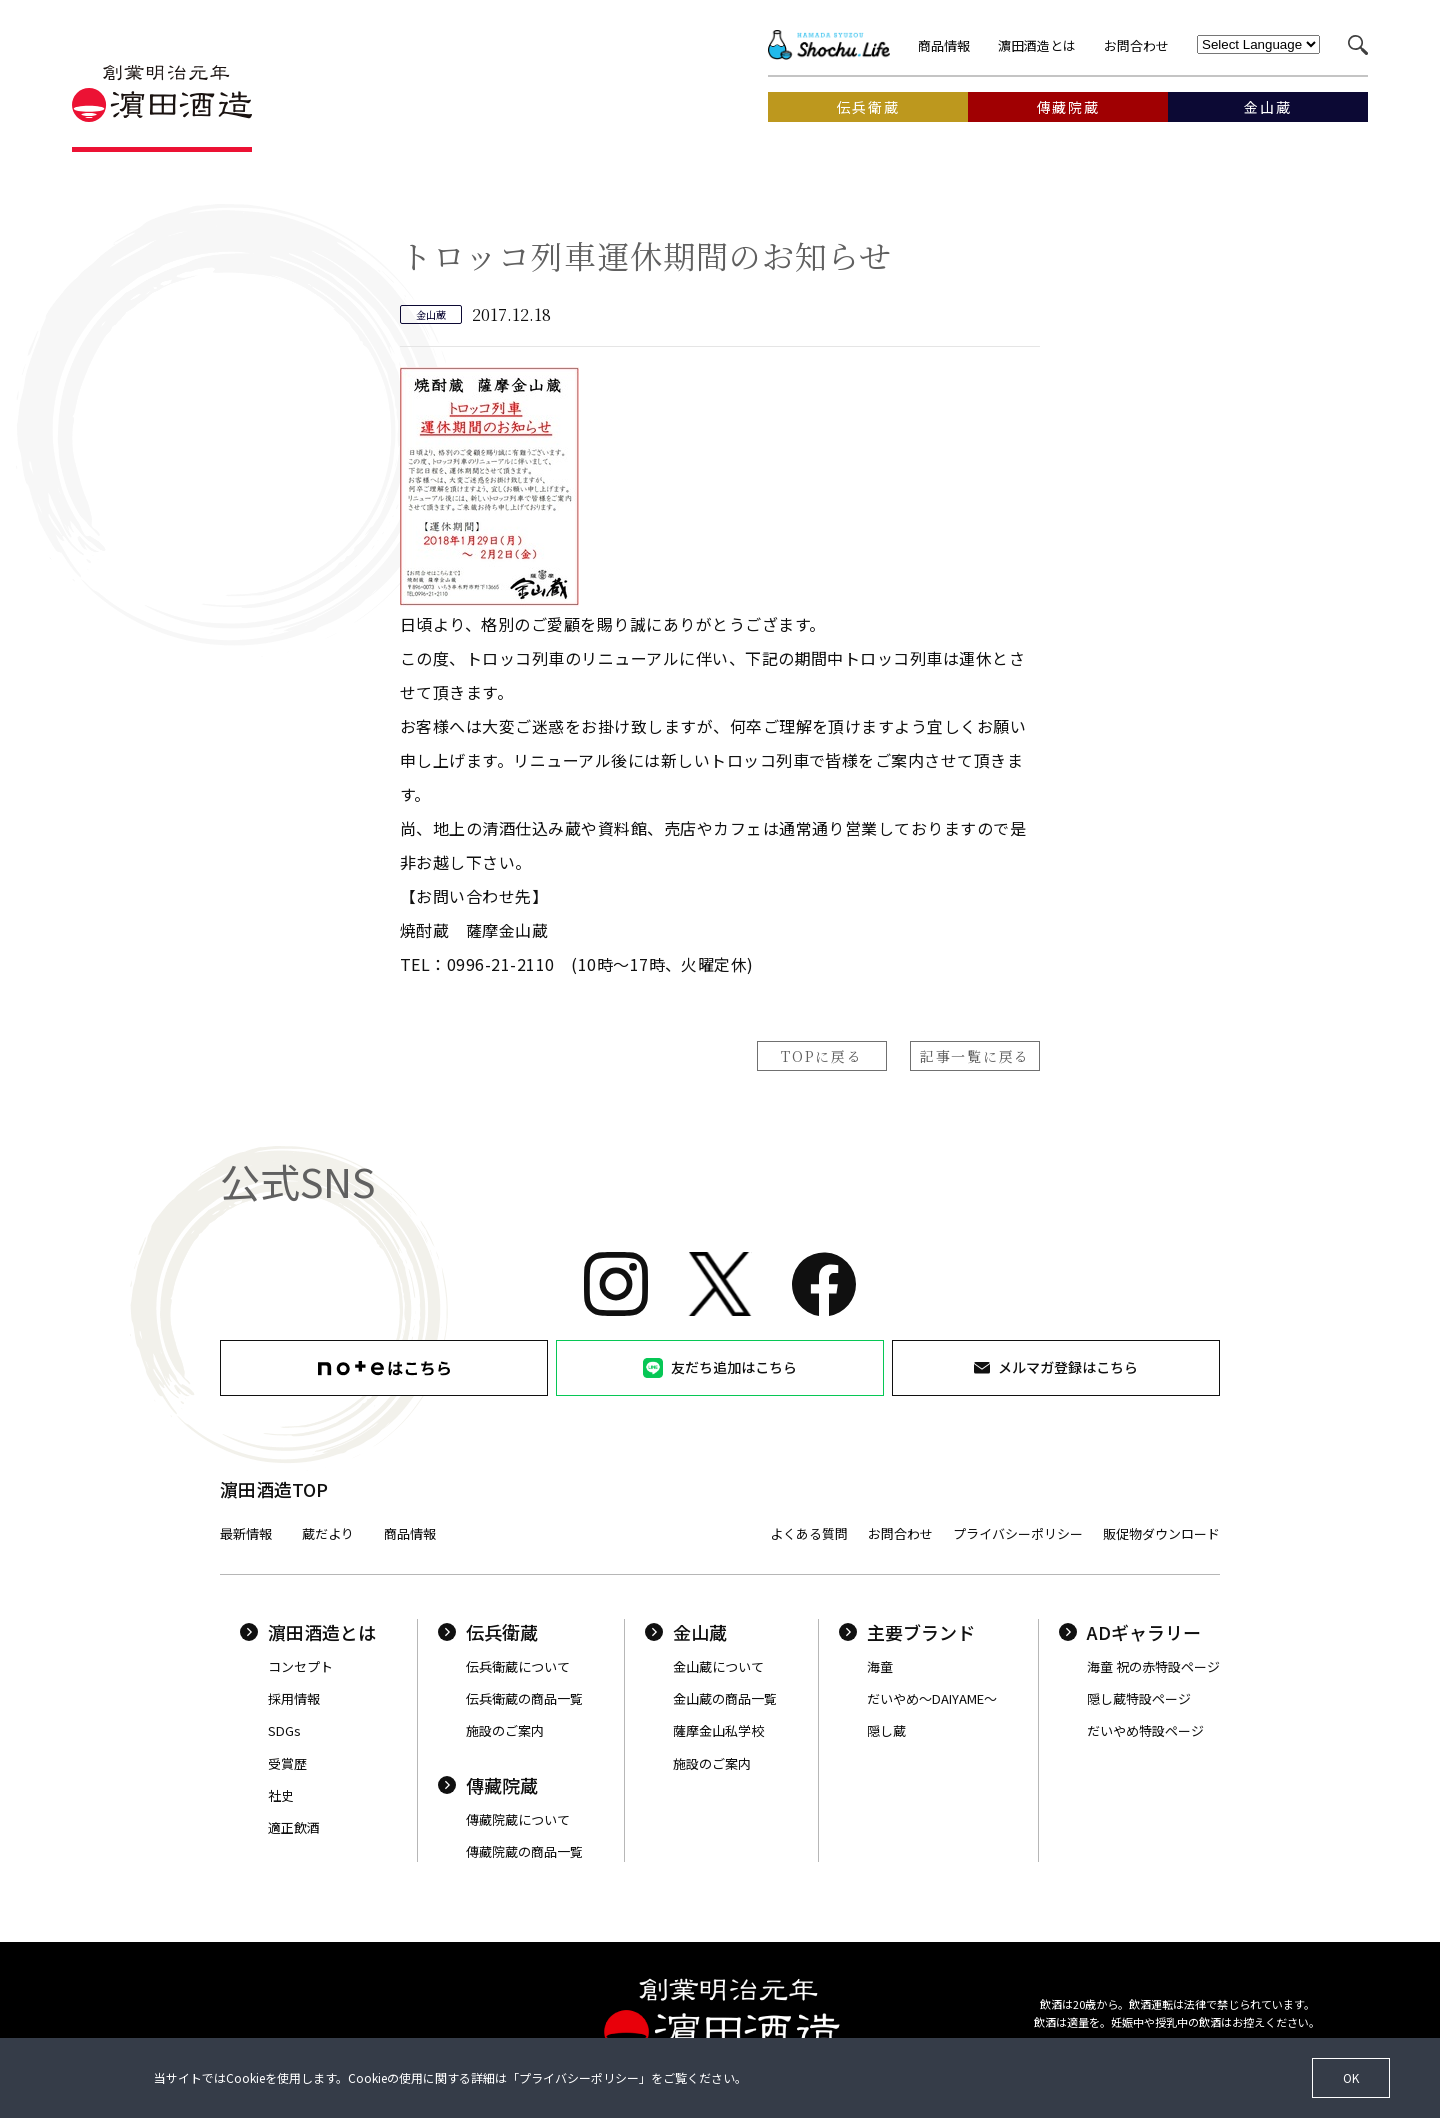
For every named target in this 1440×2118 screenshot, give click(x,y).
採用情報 (294, 1698)
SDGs (284, 1730)
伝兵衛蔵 (488, 1632)
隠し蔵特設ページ (1139, 1698)
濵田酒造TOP (274, 1489)
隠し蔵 (886, 1730)
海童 (880, 1666)
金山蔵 (686, 1632)
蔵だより (328, 1533)
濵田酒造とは (1037, 45)
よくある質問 (809, 1533)
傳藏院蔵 (488, 1785)
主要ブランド (907, 1632)
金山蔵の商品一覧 (725, 1698)
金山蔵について (718, 1666)
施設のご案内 (505, 1730)
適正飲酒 (294, 1827)
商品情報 (944, 45)
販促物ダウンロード (1161, 1533)
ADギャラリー (1130, 1632)
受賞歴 (287, 1763)
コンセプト (300, 1666)
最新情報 (246, 1533)
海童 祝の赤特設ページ (1153, 1666)
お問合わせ (1136, 45)
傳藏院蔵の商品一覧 (524, 1851)
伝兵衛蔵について (518, 1666)
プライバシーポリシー (1018, 1533)
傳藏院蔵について (518, 1819)
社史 (281, 1795)
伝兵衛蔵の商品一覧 (524, 1698)
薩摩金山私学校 (718, 1730)
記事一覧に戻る (975, 1056)
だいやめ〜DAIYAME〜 (932, 1698)
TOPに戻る (821, 1056)
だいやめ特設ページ (1145, 1730)
